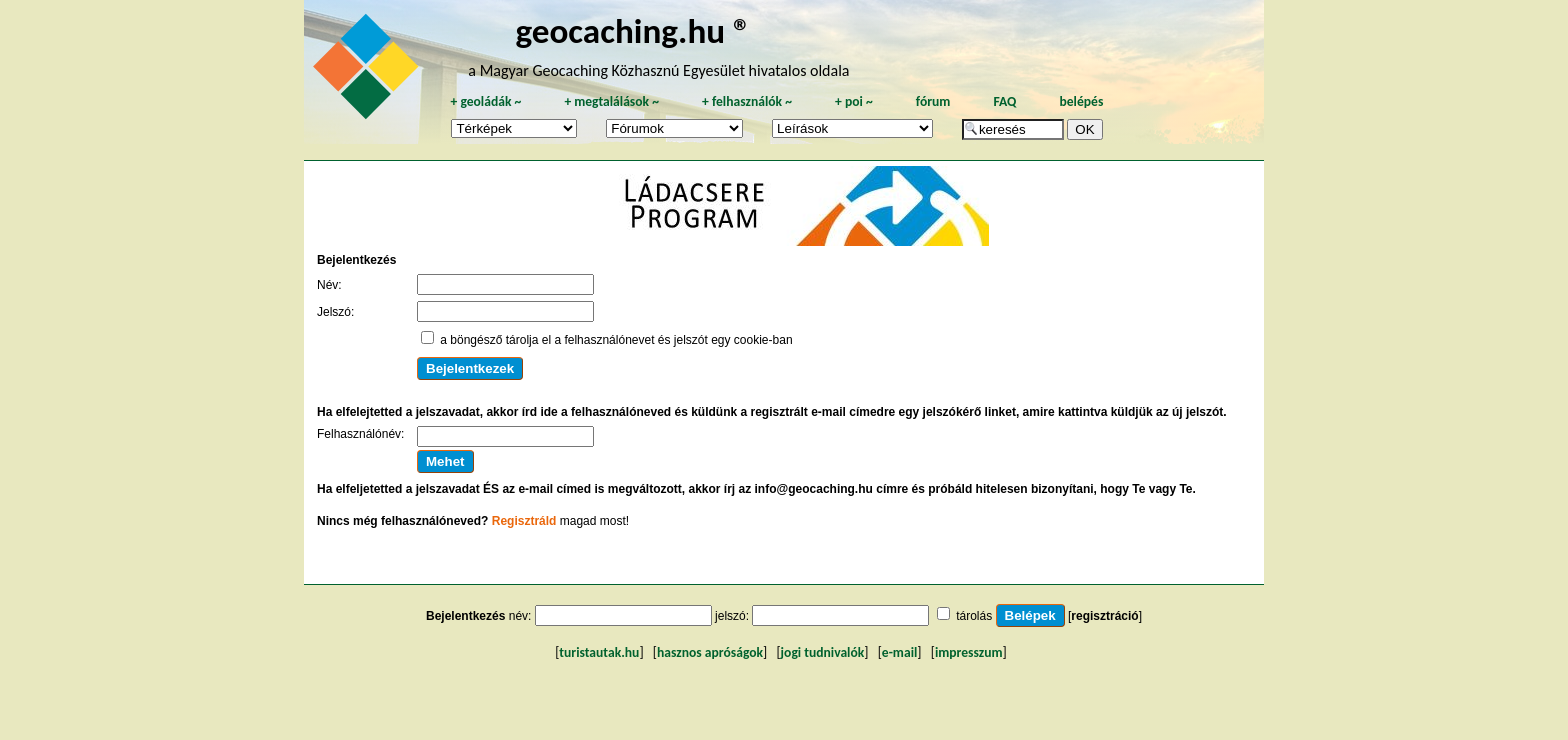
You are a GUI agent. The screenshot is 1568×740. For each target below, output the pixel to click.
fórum (933, 101)
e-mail (899, 652)
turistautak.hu (599, 652)
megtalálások (611, 101)
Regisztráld (524, 521)
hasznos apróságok (710, 652)
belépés (1081, 101)
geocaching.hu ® (633, 30)
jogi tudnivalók (823, 652)
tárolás (974, 616)
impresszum (969, 652)
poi (854, 101)
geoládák (485, 101)
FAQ (1004, 101)
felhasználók (747, 101)
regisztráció (1104, 616)
